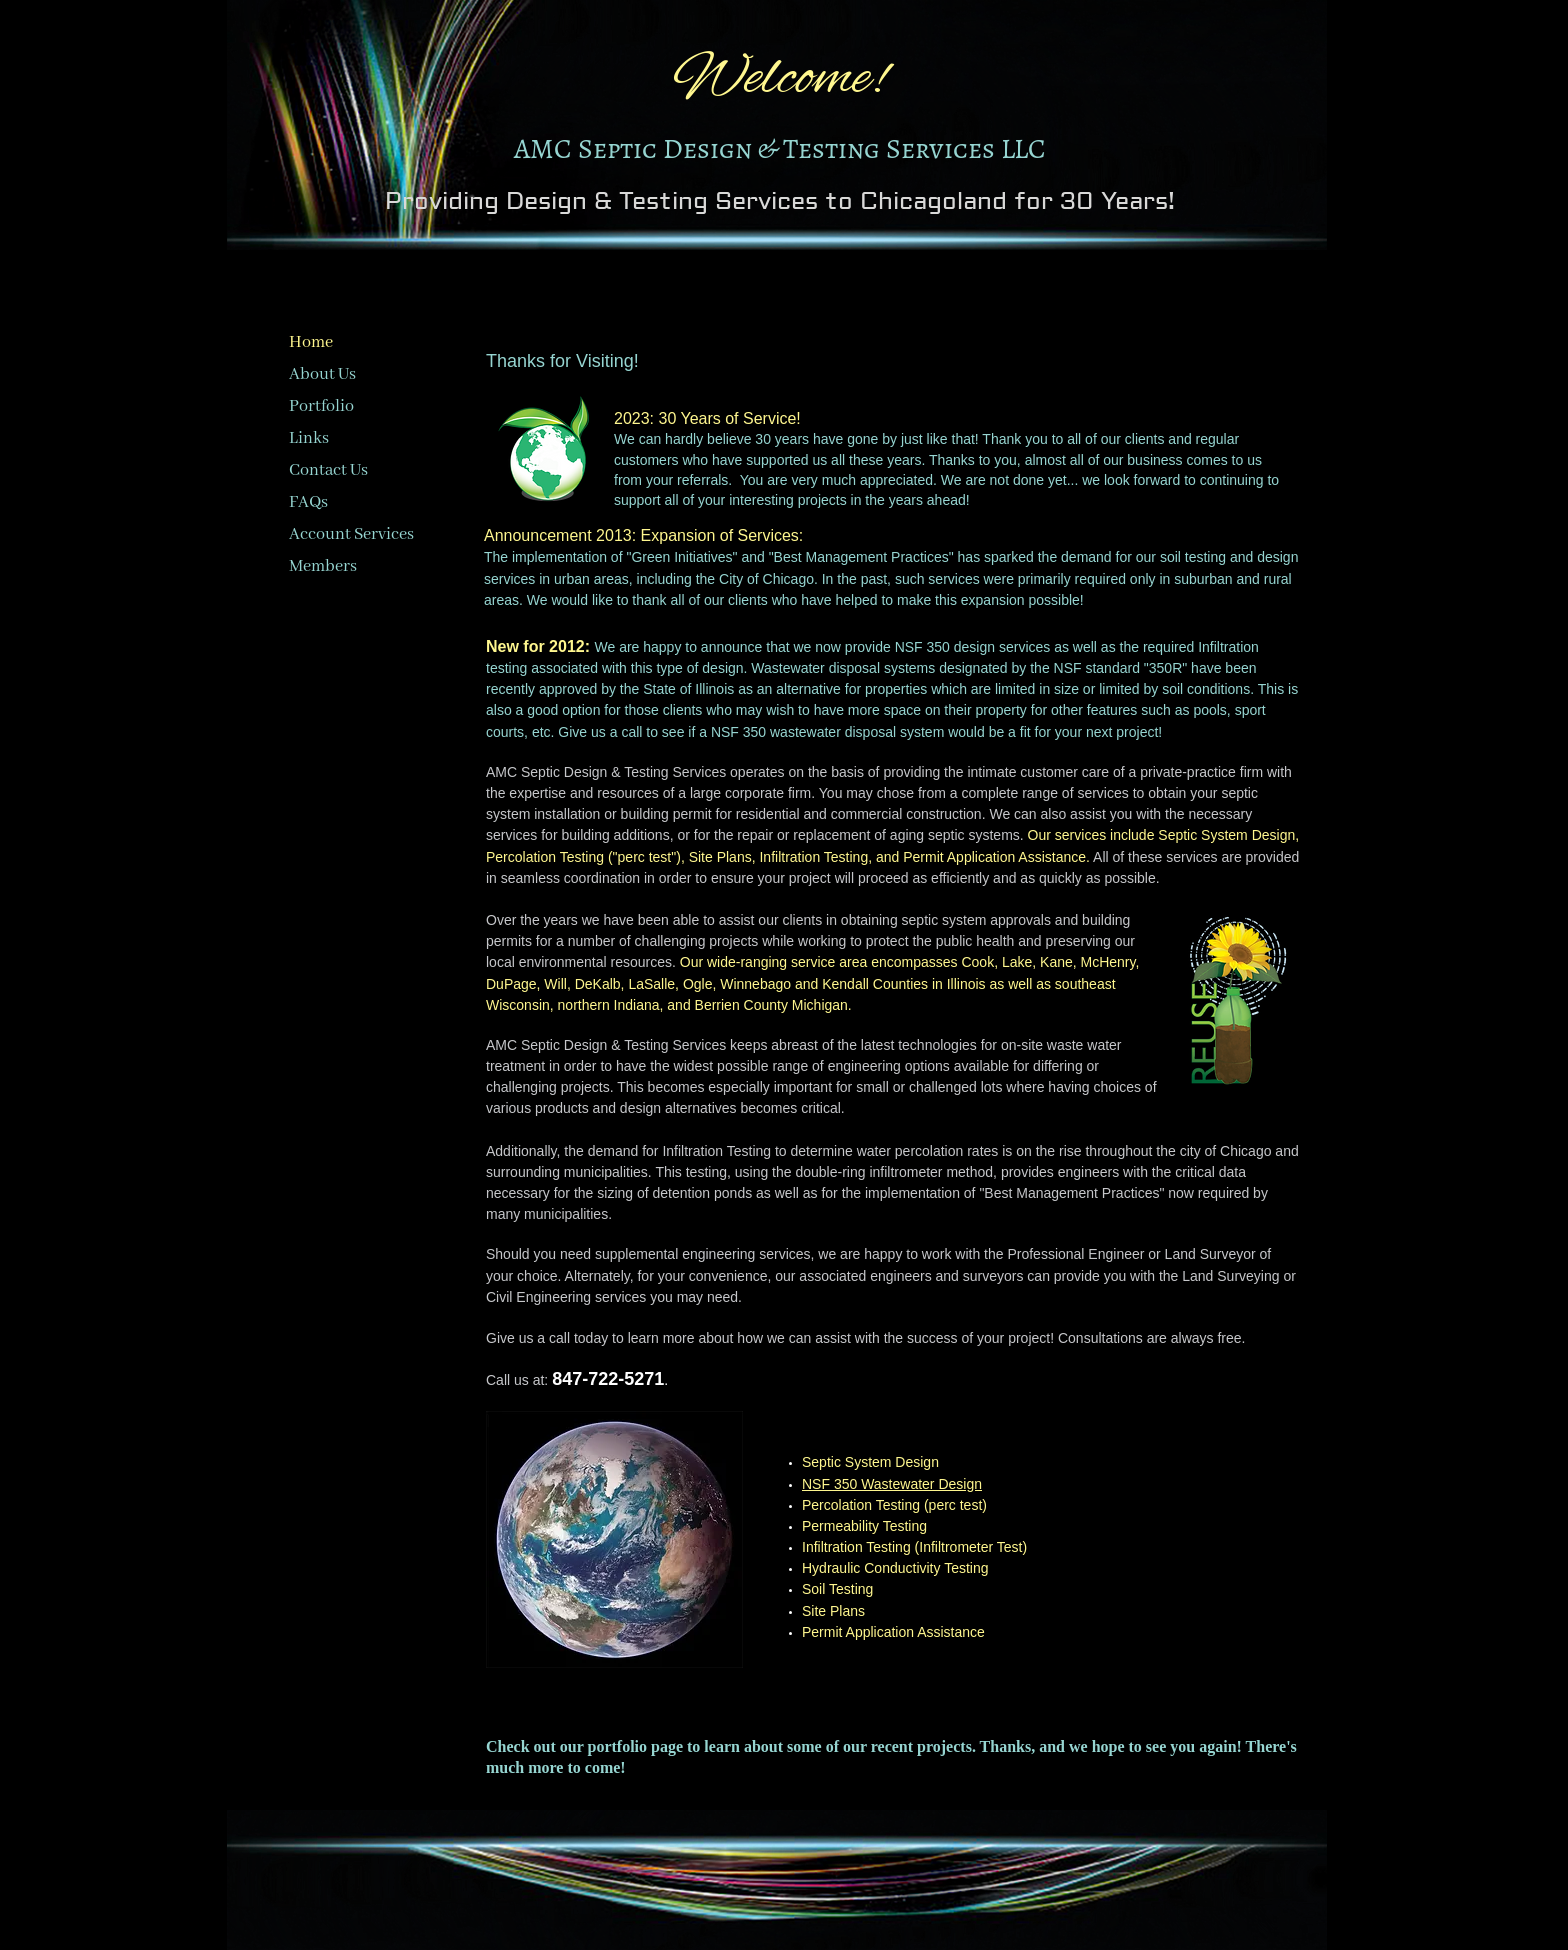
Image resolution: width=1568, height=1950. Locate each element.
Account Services (351, 534)
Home (311, 342)
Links (309, 438)
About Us (322, 374)
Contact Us (328, 470)
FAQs (308, 502)
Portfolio (321, 406)
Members (323, 566)
